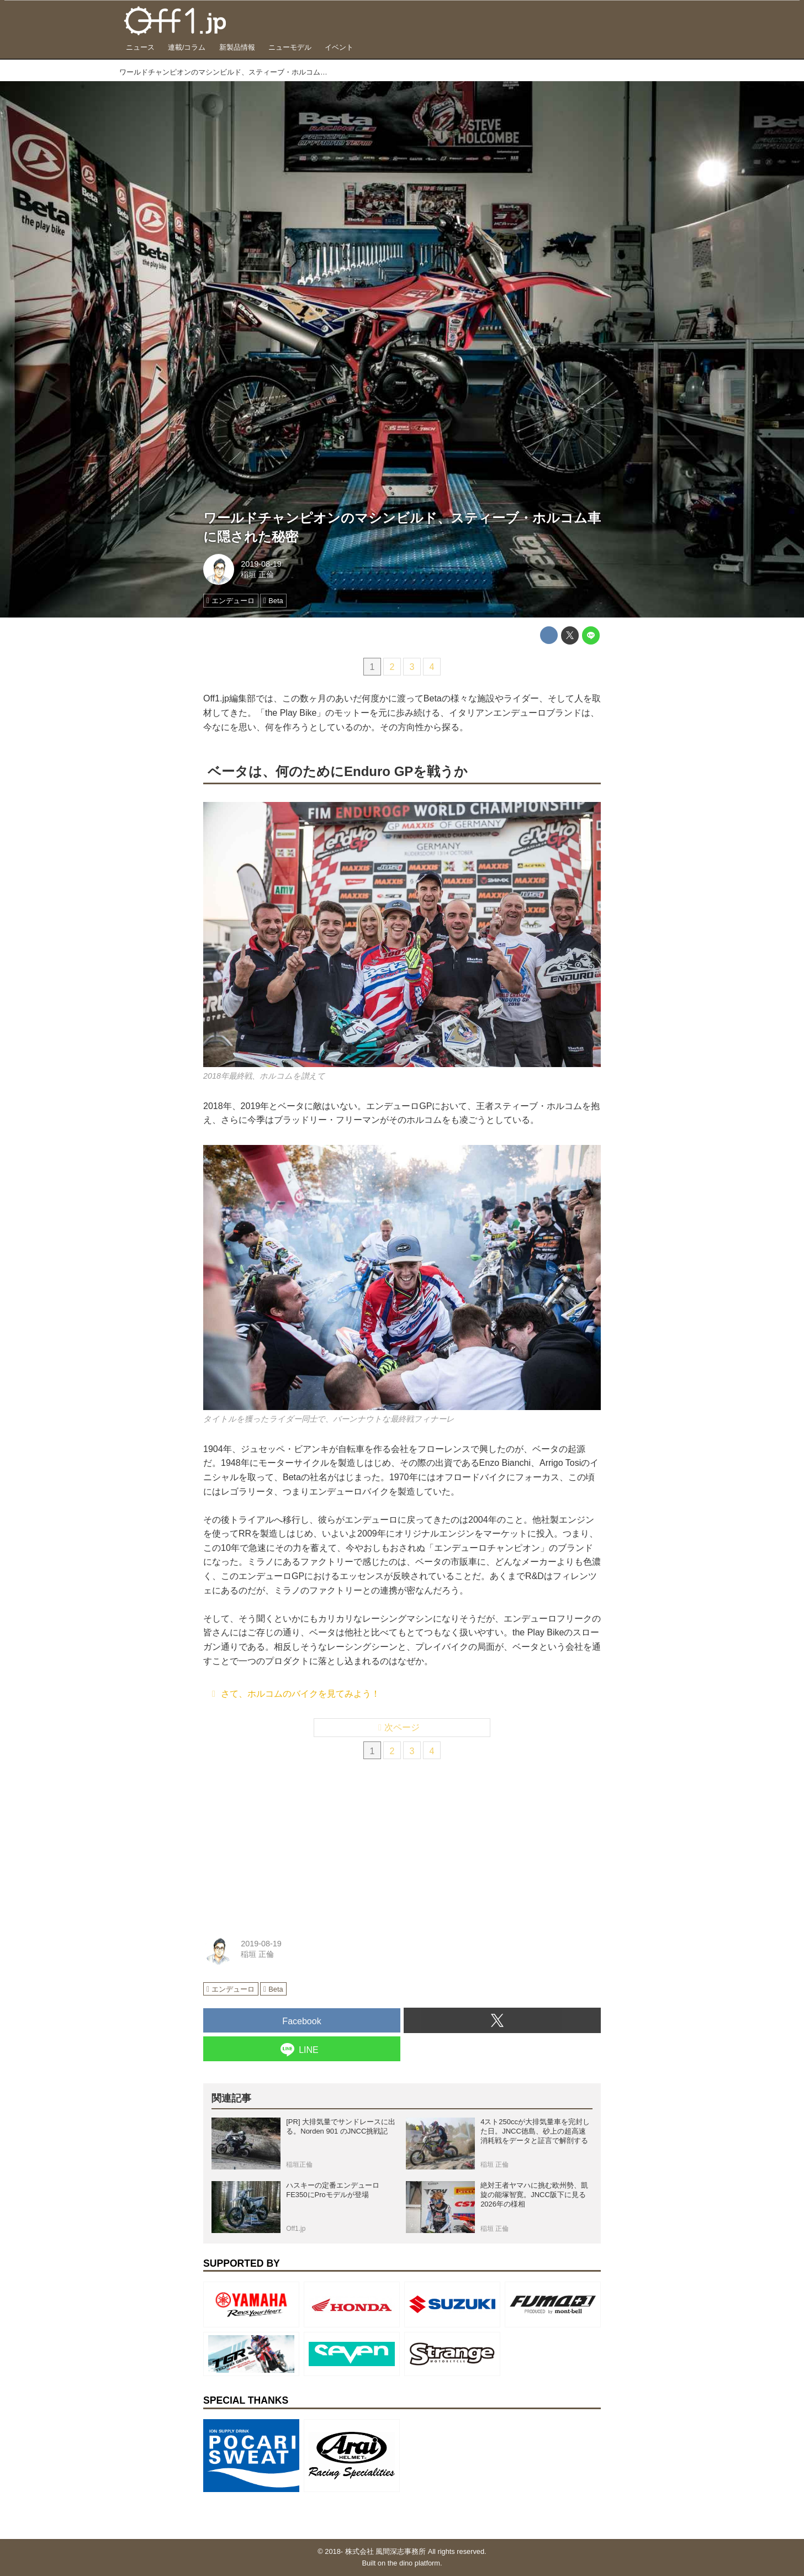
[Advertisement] (286, 1844)
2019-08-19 (261, 563)
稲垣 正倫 (257, 574)
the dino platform (414, 2563)
